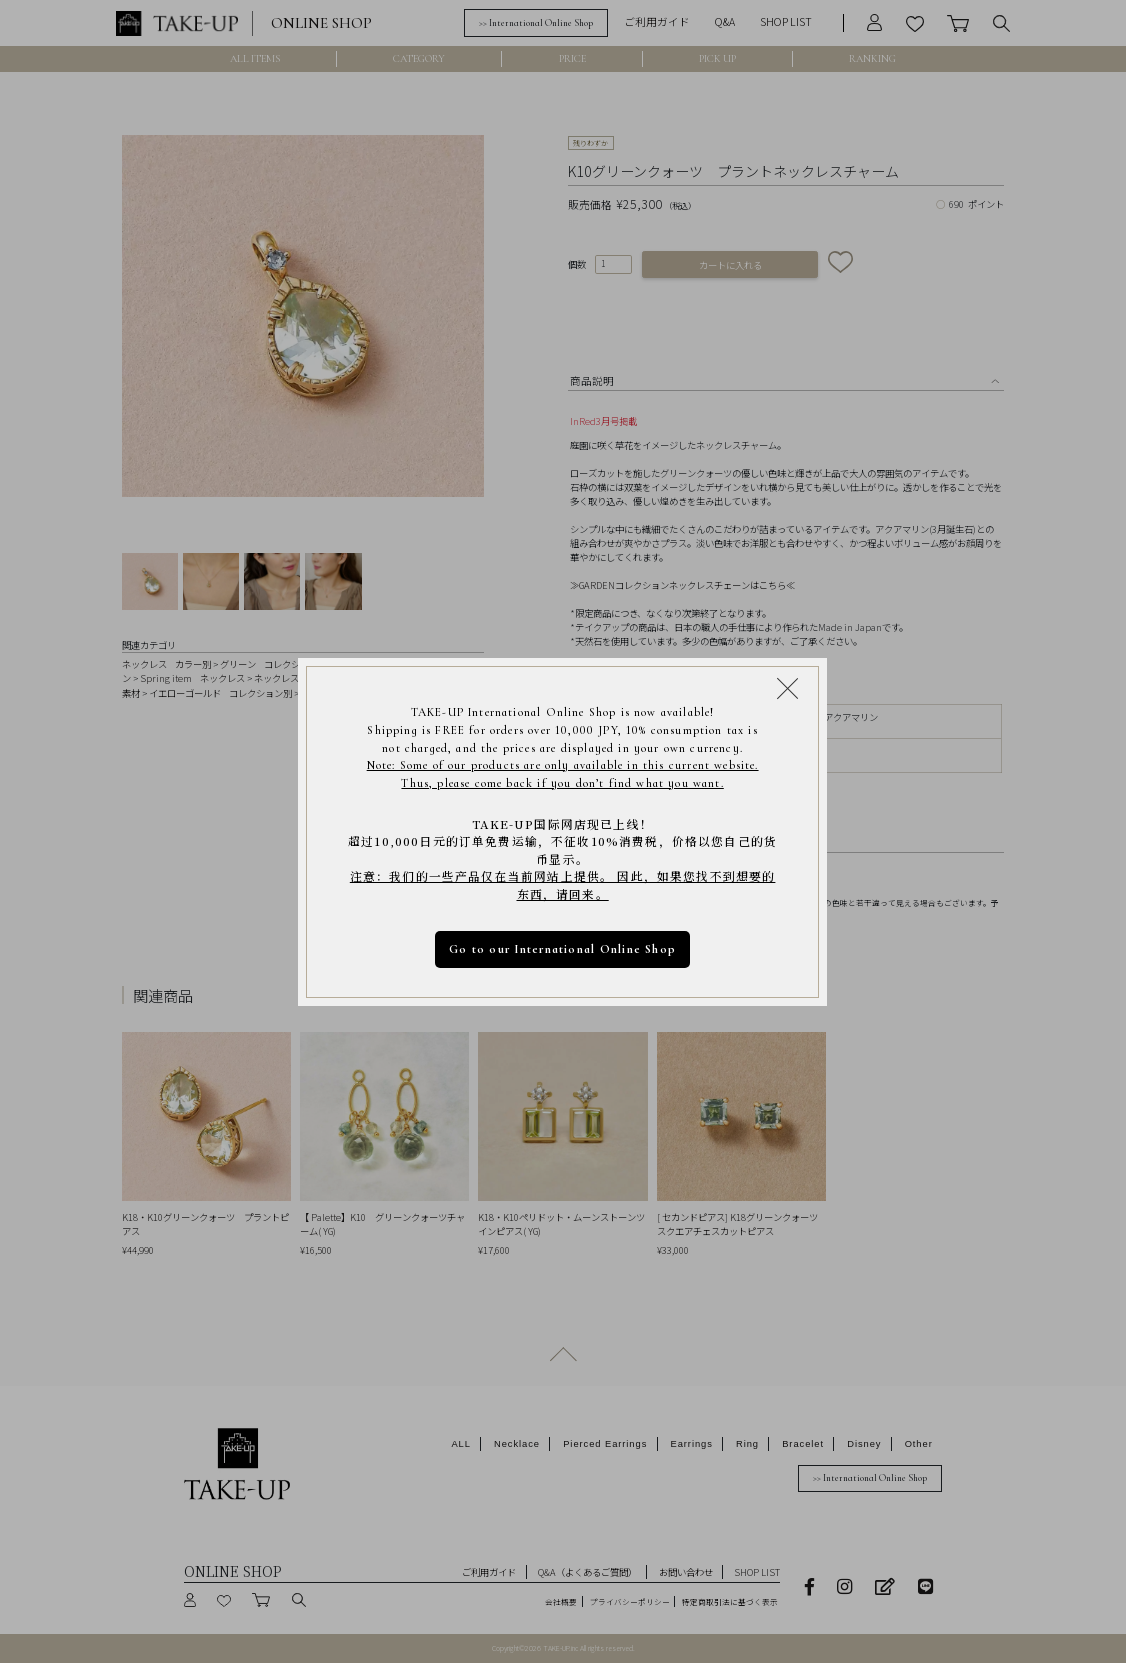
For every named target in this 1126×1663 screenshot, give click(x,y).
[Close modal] (788, 687)
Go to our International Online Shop (563, 948)
